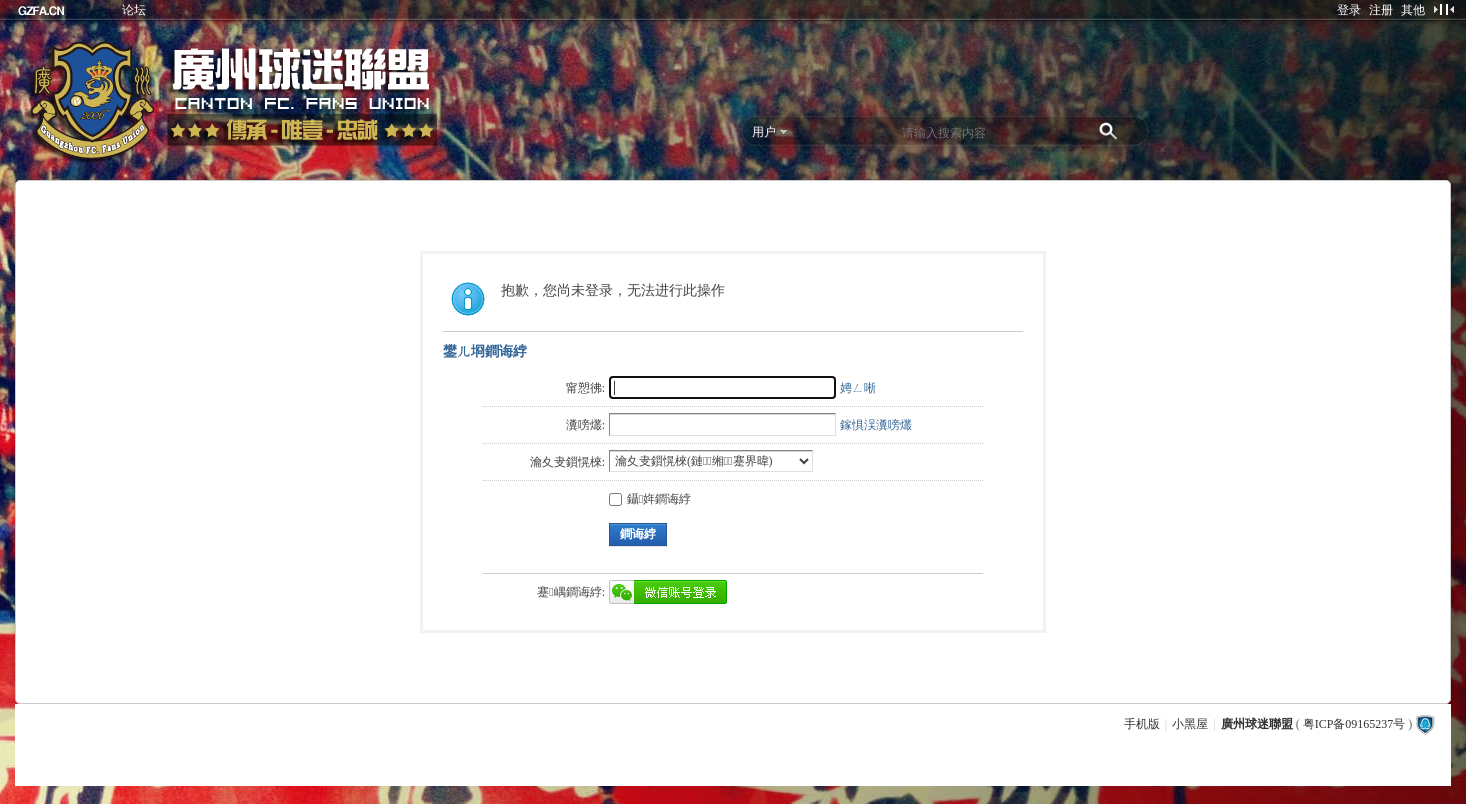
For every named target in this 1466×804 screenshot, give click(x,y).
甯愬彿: (585, 388)
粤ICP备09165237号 (1354, 724)
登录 (1349, 10)
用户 (764, 132)
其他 (1413, 10)
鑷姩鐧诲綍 (650, 499)
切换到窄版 (1443, 9)
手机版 (1142, 724)
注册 (1381, 10)
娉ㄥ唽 (858, 388)
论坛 (134, 10)
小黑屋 (1190, 724)
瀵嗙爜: (585, 425)
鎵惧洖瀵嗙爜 (876, 425)
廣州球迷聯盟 (1257, 724)
